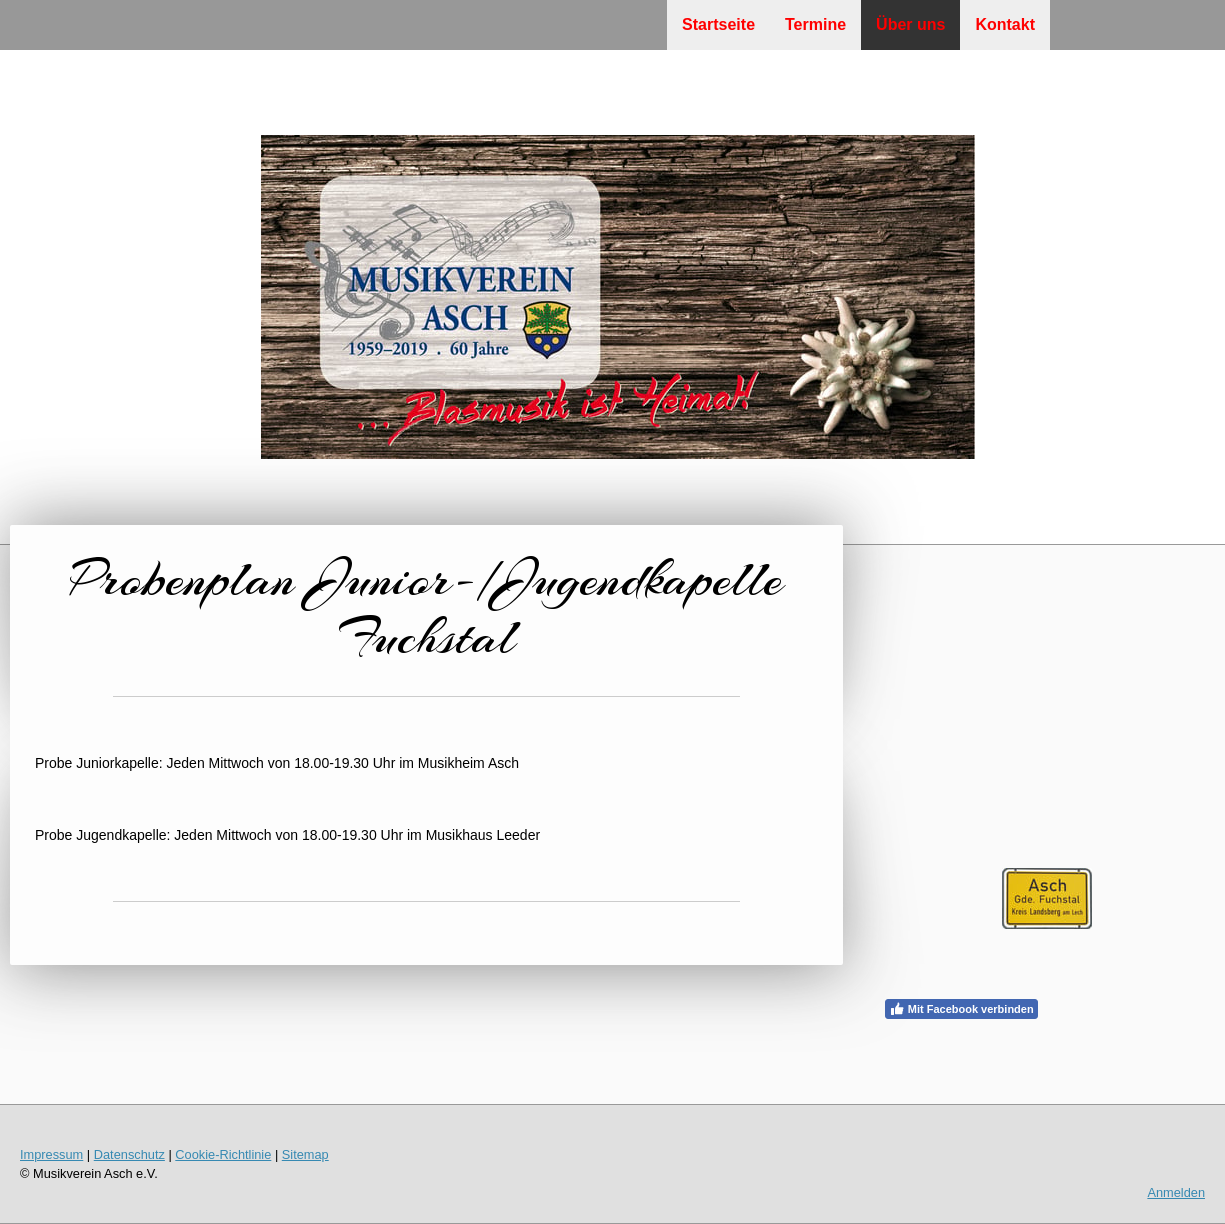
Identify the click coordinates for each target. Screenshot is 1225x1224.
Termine (815, 24)
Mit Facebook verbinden (961, 1009)
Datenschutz (129, 1154)
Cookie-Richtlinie (223, 1154)
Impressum (51, 1154)
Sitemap (305, 1154)
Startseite (718, 24)
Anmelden (1176, 1192)
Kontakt (1005, 24)
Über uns (910, 24)
